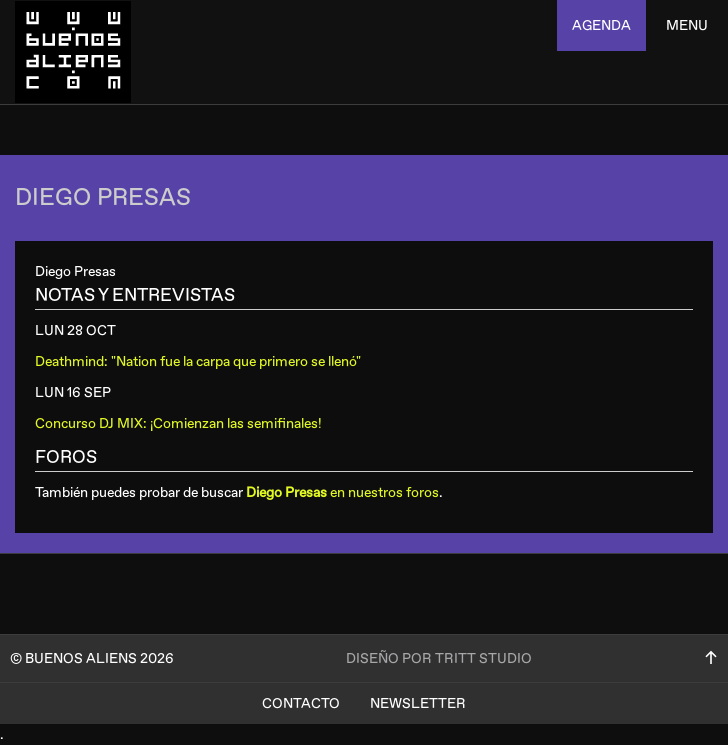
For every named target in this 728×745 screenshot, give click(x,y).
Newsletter (418, 703)
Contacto (301, 703)
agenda (601, 25)
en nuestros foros (342, 492)
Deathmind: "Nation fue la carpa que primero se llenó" (198, 361)
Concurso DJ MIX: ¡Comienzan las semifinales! (178, 423)
